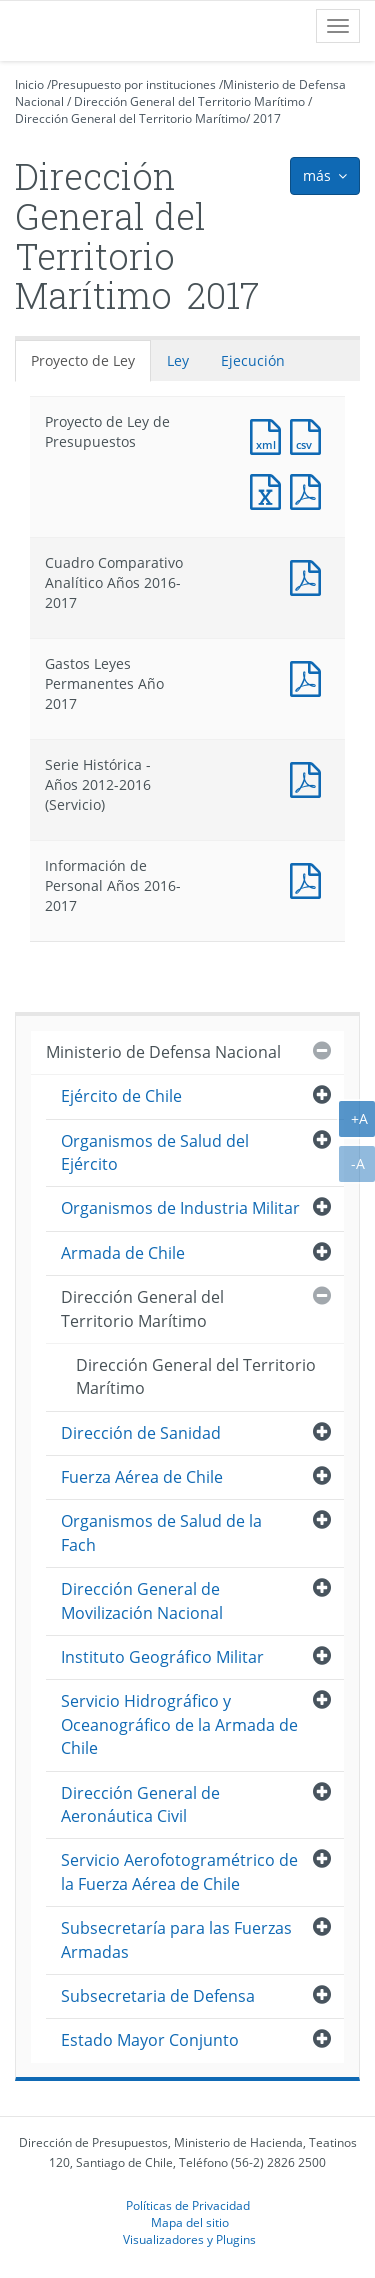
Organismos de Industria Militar (180, 1208)
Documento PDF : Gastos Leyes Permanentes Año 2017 (310, 676)
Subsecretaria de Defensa (158, 1996)
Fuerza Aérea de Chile (142, 1477)
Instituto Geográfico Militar (162, 1657)
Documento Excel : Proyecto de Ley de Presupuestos (270, 489)
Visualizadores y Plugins (189, 2239)
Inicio (29, 84)
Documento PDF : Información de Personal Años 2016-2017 (310, 878)
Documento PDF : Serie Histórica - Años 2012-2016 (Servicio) (310, 777)
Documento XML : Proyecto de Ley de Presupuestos (270, 434)
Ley (178, 360)
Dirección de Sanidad (141, 1433)
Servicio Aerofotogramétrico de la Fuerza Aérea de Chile (179, 1871)
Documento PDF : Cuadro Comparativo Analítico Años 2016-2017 (310, 575)
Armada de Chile (123, 1253)
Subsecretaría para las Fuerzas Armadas (176, 1939)
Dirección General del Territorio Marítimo (189, 101)
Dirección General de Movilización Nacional (142, 1600)
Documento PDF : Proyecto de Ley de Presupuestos (310, 489)
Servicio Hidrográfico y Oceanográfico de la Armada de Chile (179, 1724)
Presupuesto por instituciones (133, 84)
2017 (267, 118)
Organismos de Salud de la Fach (161, 1532)
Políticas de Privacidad (188, 2205)
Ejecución (253, 360)
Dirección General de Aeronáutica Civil (140, 1804)
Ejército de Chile (121, 1096)
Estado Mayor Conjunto (150, 2040)
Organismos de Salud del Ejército (155, 1152)
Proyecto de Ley (83, 360)
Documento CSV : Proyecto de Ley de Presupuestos (310, 434)
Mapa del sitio (190, 2222)
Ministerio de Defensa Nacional (163, 1052)
